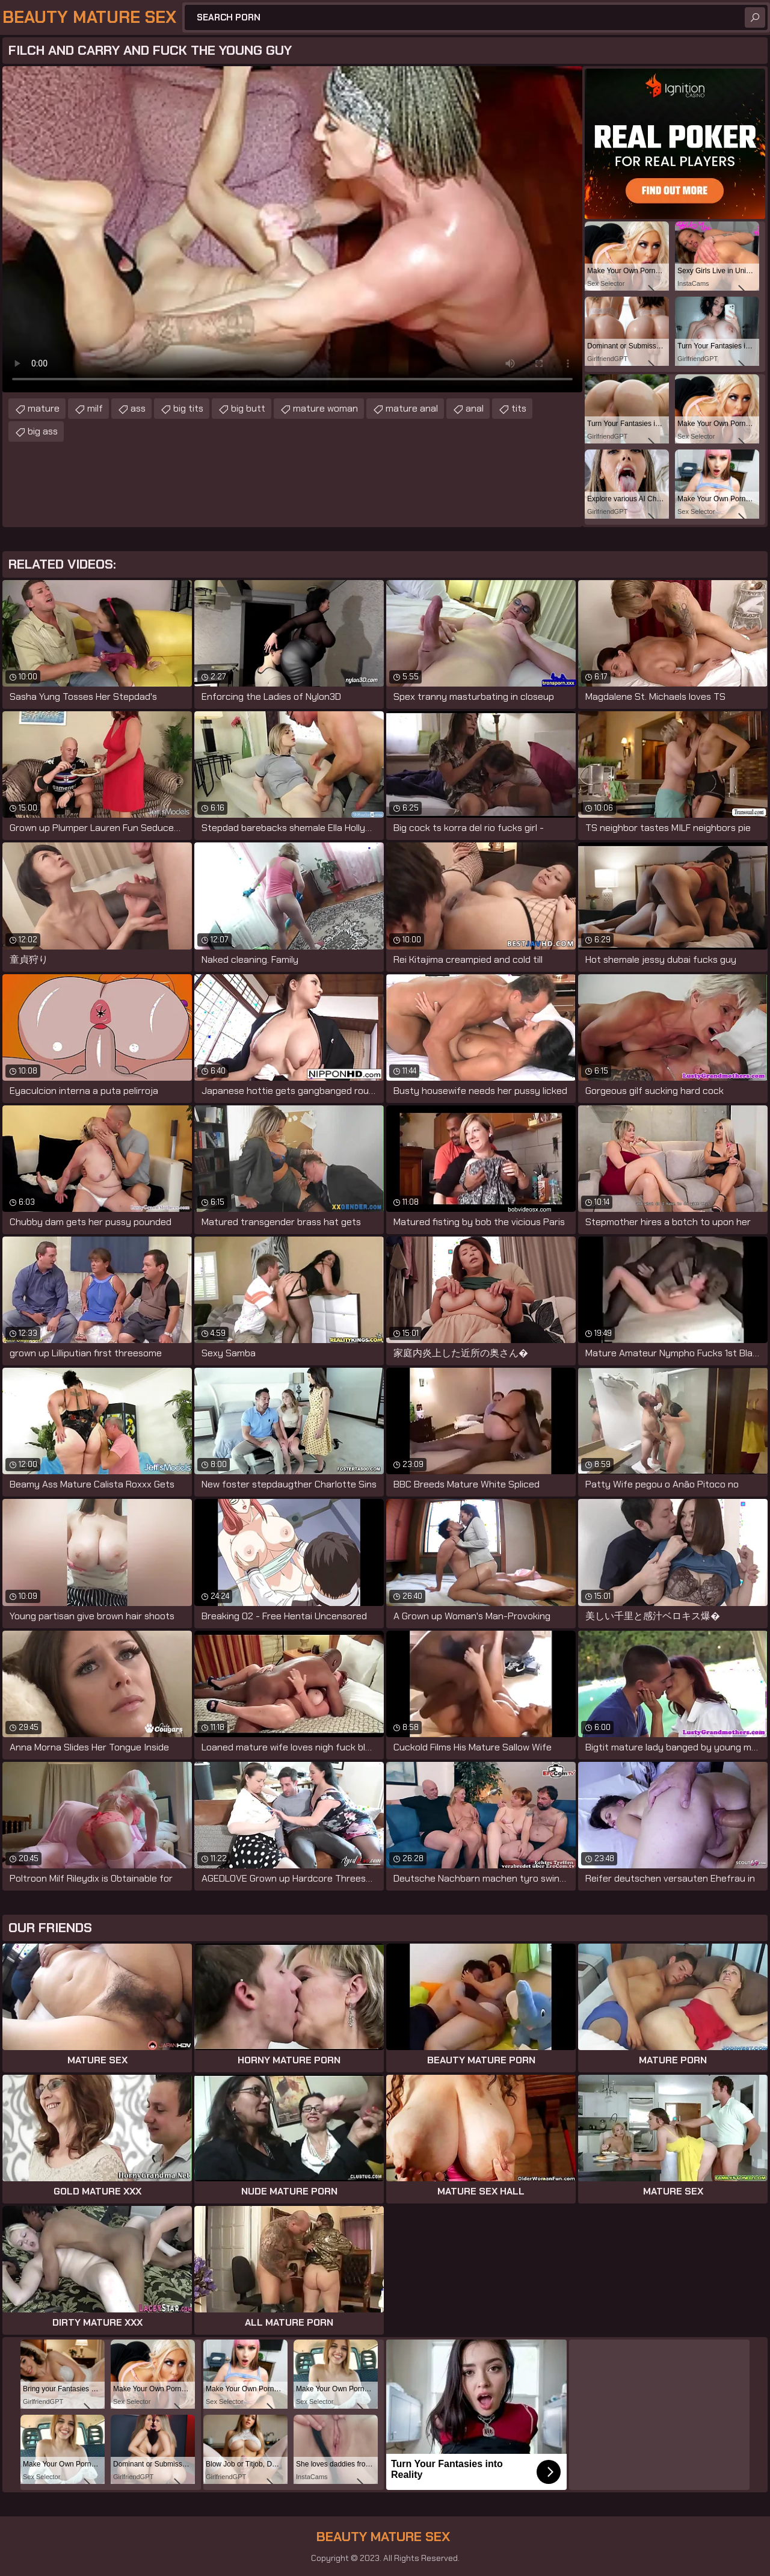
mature (44, 408)
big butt (248, 408)
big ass (43, 431)
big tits (188, 408)
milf (95, 408)
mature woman (325, 408)
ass (138, 408)
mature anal (412, 408)
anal (475, 408)
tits (518, 408)
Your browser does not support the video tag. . (292, 229)
